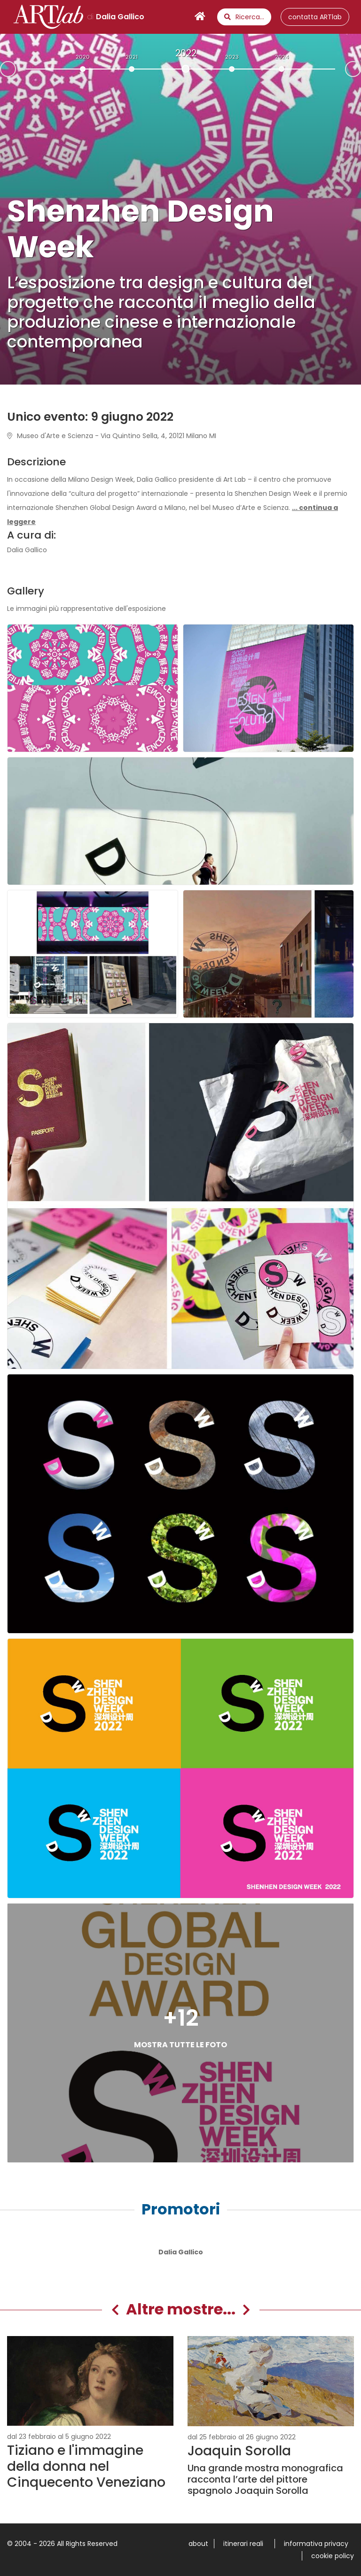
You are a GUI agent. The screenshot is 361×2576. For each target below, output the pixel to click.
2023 (232, 57)
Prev (0, 70)
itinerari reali (243, 2543)
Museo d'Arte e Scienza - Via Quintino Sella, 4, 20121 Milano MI (111, 435)
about (198, 2543)
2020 (83, 57)
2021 (132, 57)
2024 (282, 57)
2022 (185, 53)
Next (360, 68)
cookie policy (332, 2556)
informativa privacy (316, 2543)
